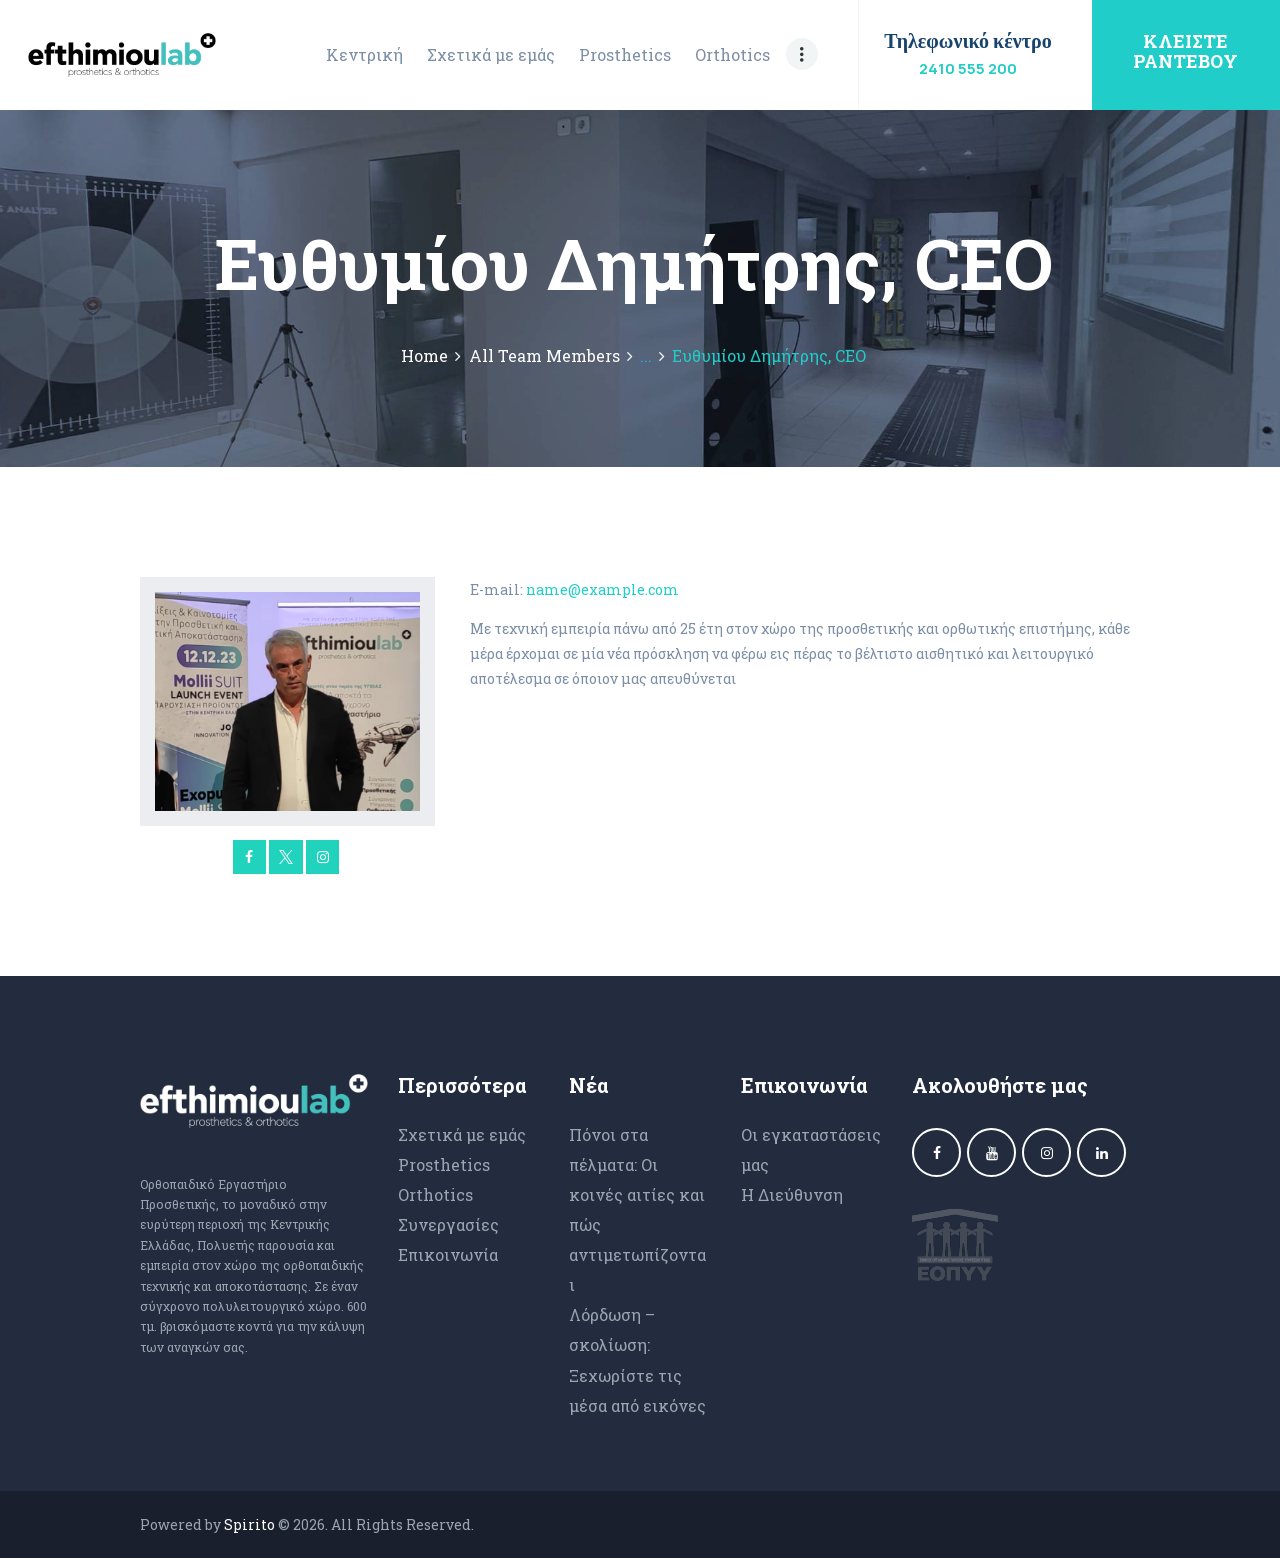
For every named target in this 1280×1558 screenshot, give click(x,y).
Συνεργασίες (448, 1224)
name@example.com (602, 589)
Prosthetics (444, 1164)
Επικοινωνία (448, 1254)
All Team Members (544, 355)
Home (424, 356)
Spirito (249, 1524)
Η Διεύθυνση (792, 1194)
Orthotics (435, 1194)
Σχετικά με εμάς (462, 1134)
